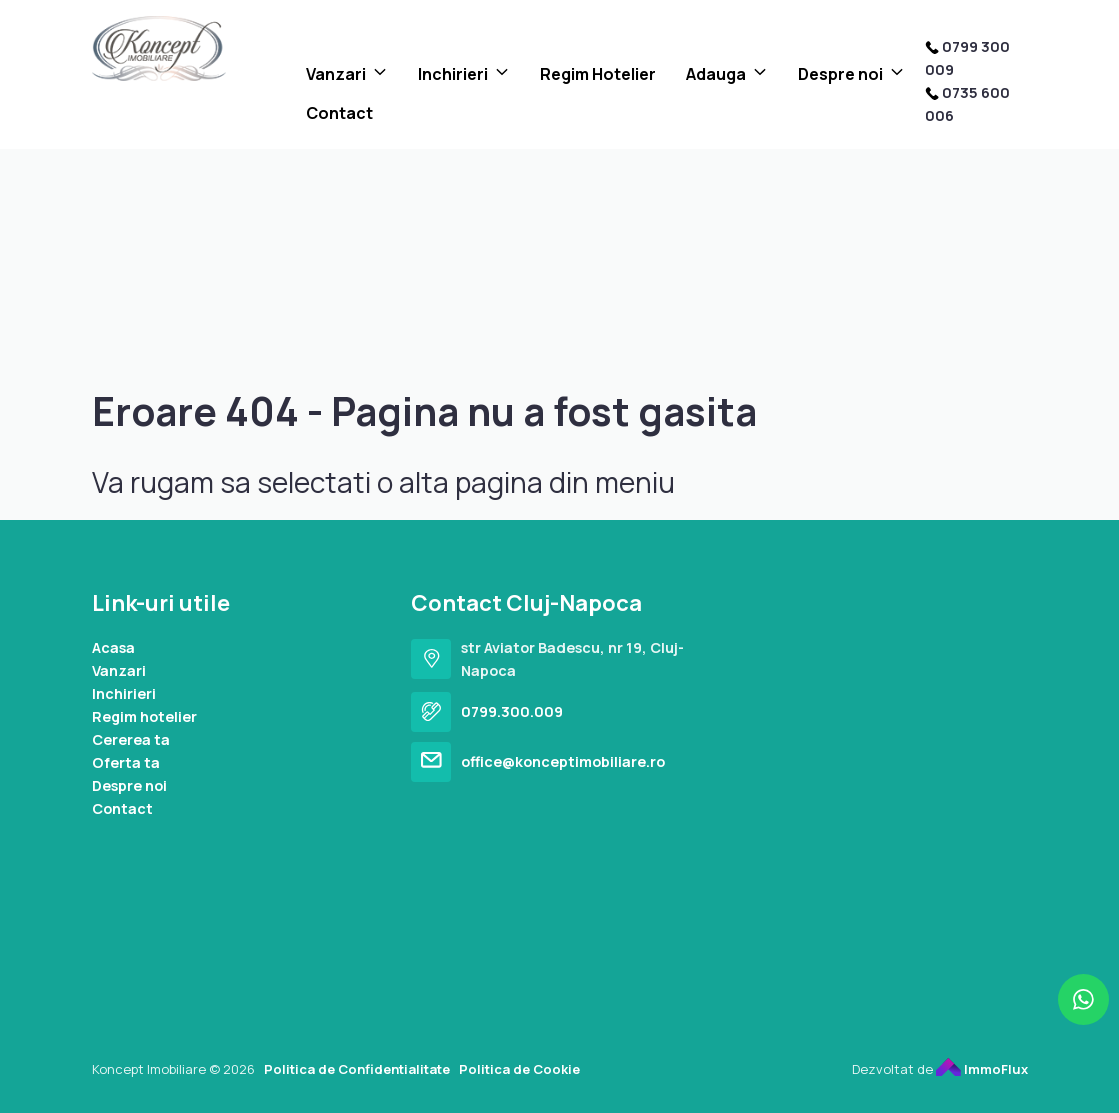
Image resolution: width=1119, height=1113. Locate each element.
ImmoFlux (982, 1069)
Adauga (716, 74)
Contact (339, 113)
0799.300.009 (512, 711)
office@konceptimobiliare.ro (563, 761)
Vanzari (336, 74)
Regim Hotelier (598, 74)
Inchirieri (453, 74)
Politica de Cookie (519, 1069)
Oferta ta (126, 762)
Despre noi (840, 74)
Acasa (113, 647)
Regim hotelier (144, 716)
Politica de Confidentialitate (357, 1069)
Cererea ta (131, 739)
